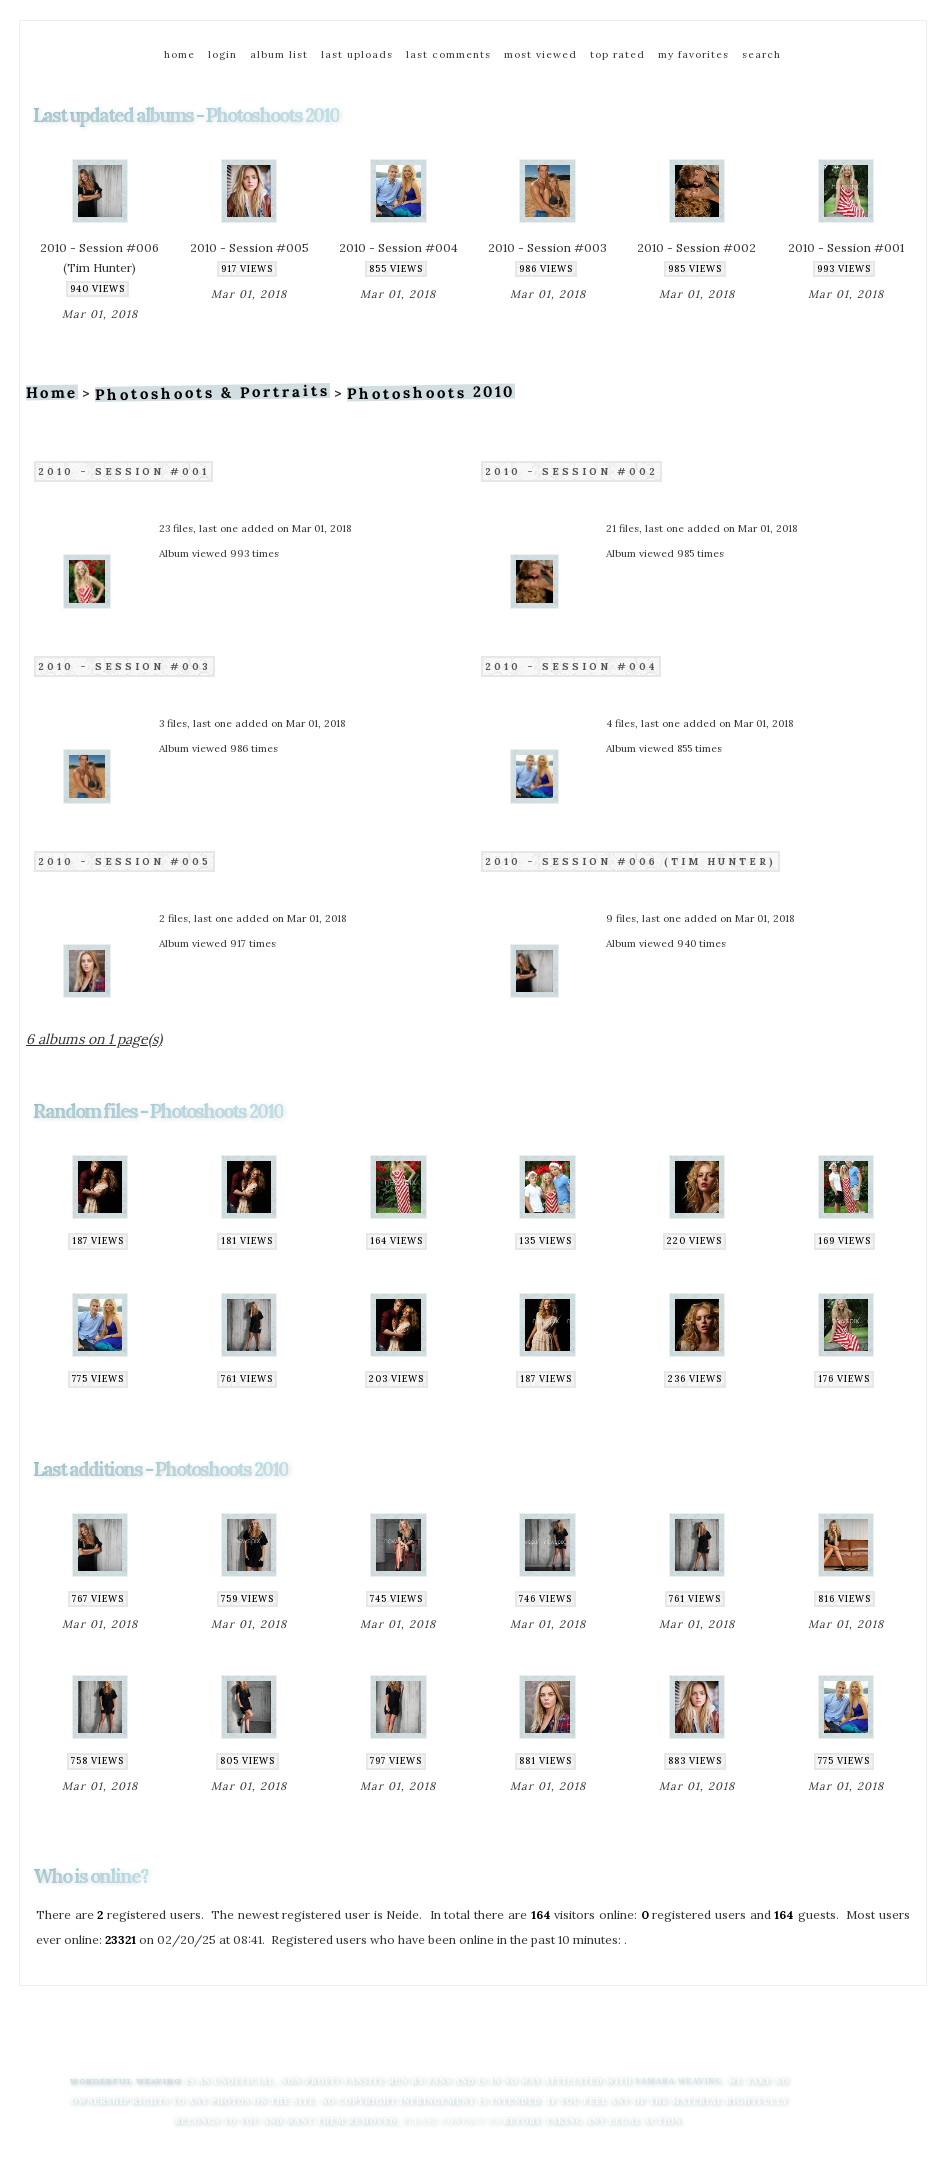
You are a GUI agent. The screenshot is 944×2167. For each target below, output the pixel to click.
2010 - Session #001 (123, 471)
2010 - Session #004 (571, 666)
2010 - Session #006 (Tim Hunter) (630, 861)
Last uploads (357, 54)
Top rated (617, 54)
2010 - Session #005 (124, 861)
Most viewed (540, 54)
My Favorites (693, 54)
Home (179, 54)
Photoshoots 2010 (431, 393)
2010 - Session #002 (571, 471)
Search (761, 54)
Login (222, 54)
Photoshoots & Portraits (212, 392)
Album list (279, 54)
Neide (402, 1914)
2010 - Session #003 (124, 666)
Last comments (448, 54)
